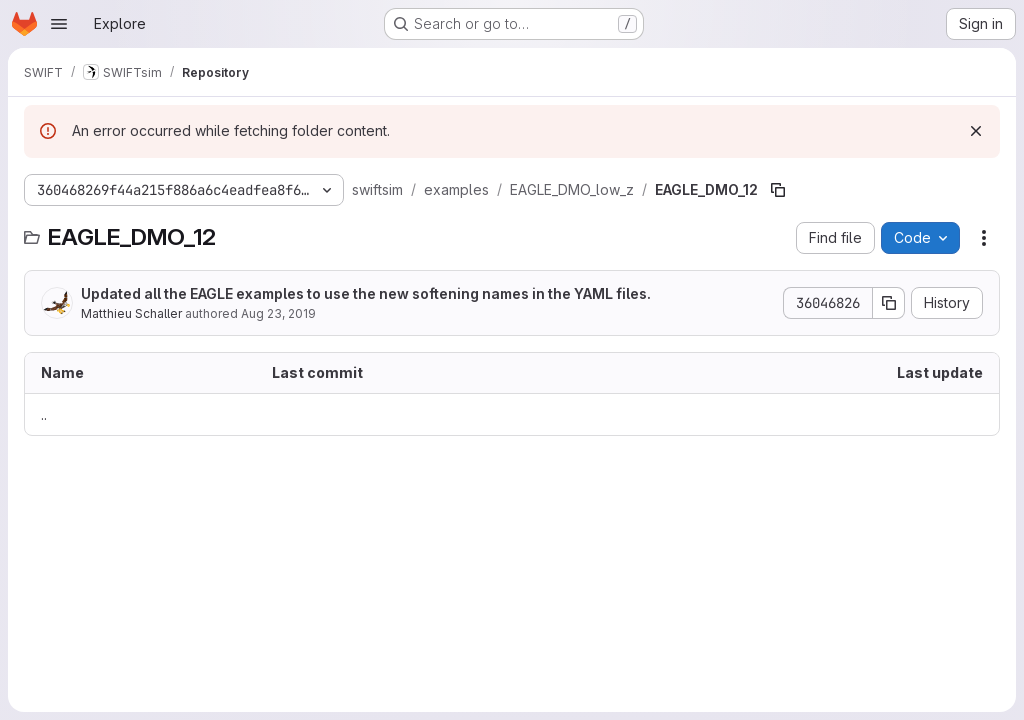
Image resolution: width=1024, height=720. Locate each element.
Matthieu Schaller (131, 313)
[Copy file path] (778, 190)
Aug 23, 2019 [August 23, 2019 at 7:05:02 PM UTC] (278, 313)
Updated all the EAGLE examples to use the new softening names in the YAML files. (366, 293)
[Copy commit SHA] (889, 303)
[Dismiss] (976, 131)
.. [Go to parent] (44, 414)
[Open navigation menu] (59, 24)
